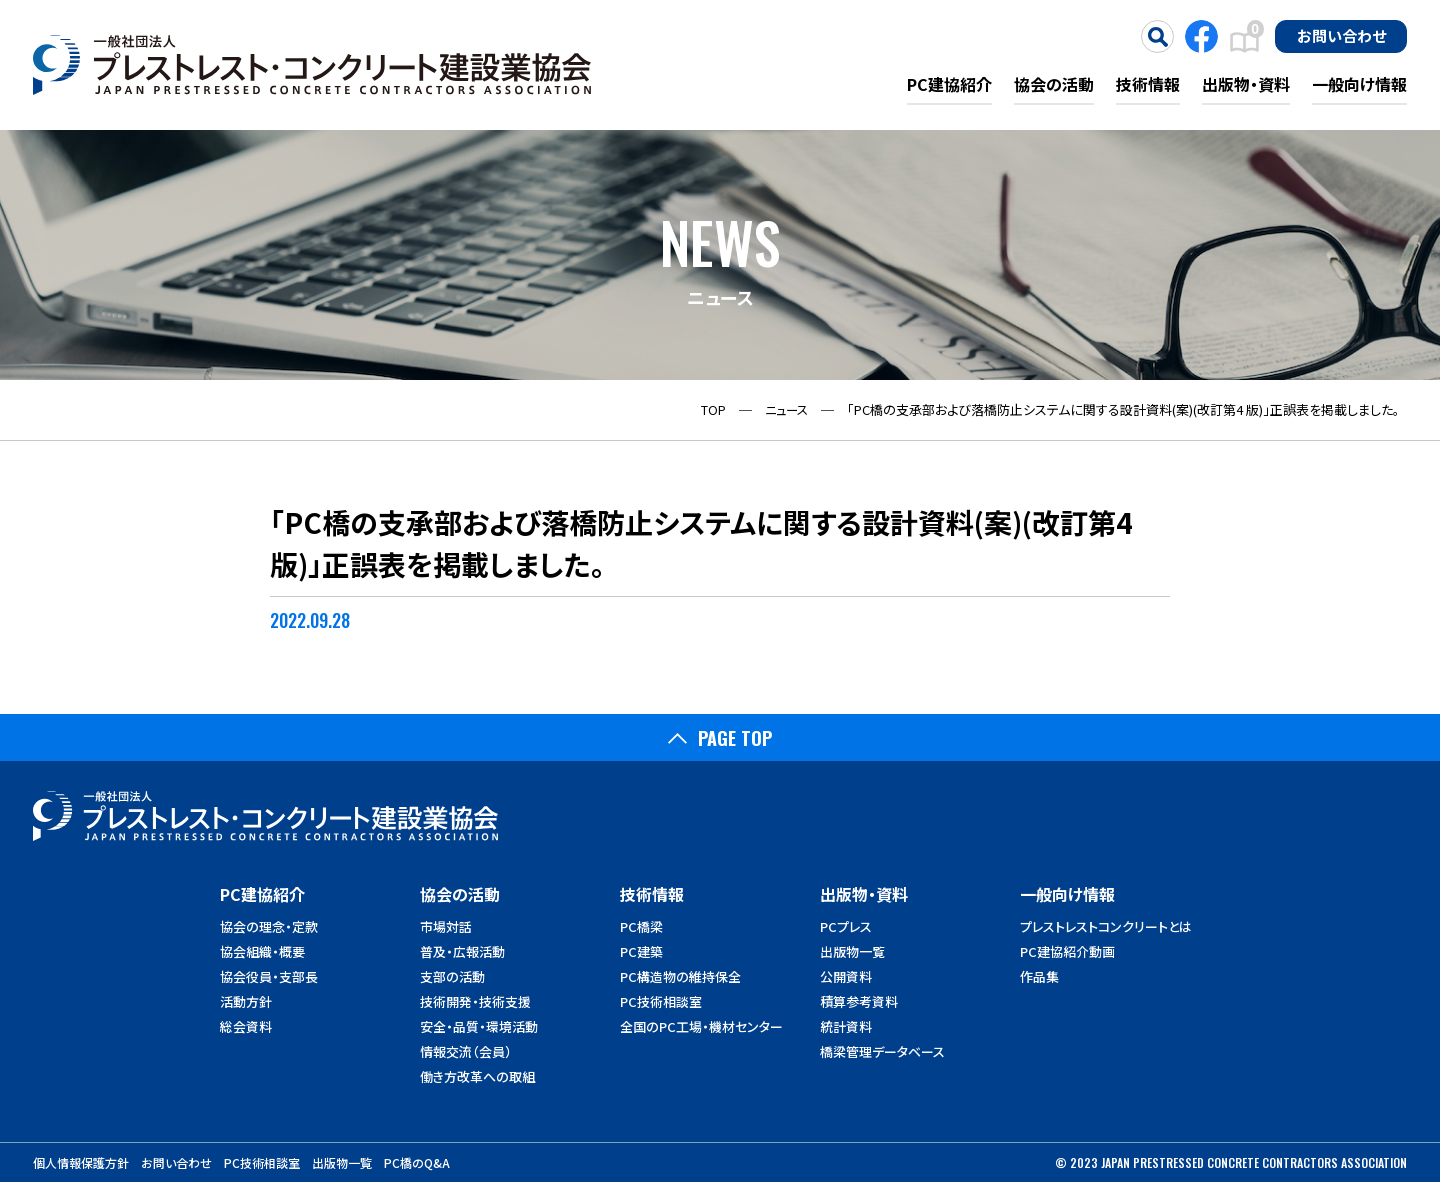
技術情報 (1148, 84)
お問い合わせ (1341, 35)
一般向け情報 (1359, 84)
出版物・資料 (1246, 84)
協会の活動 (1054, 84)
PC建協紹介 (949, 84)
